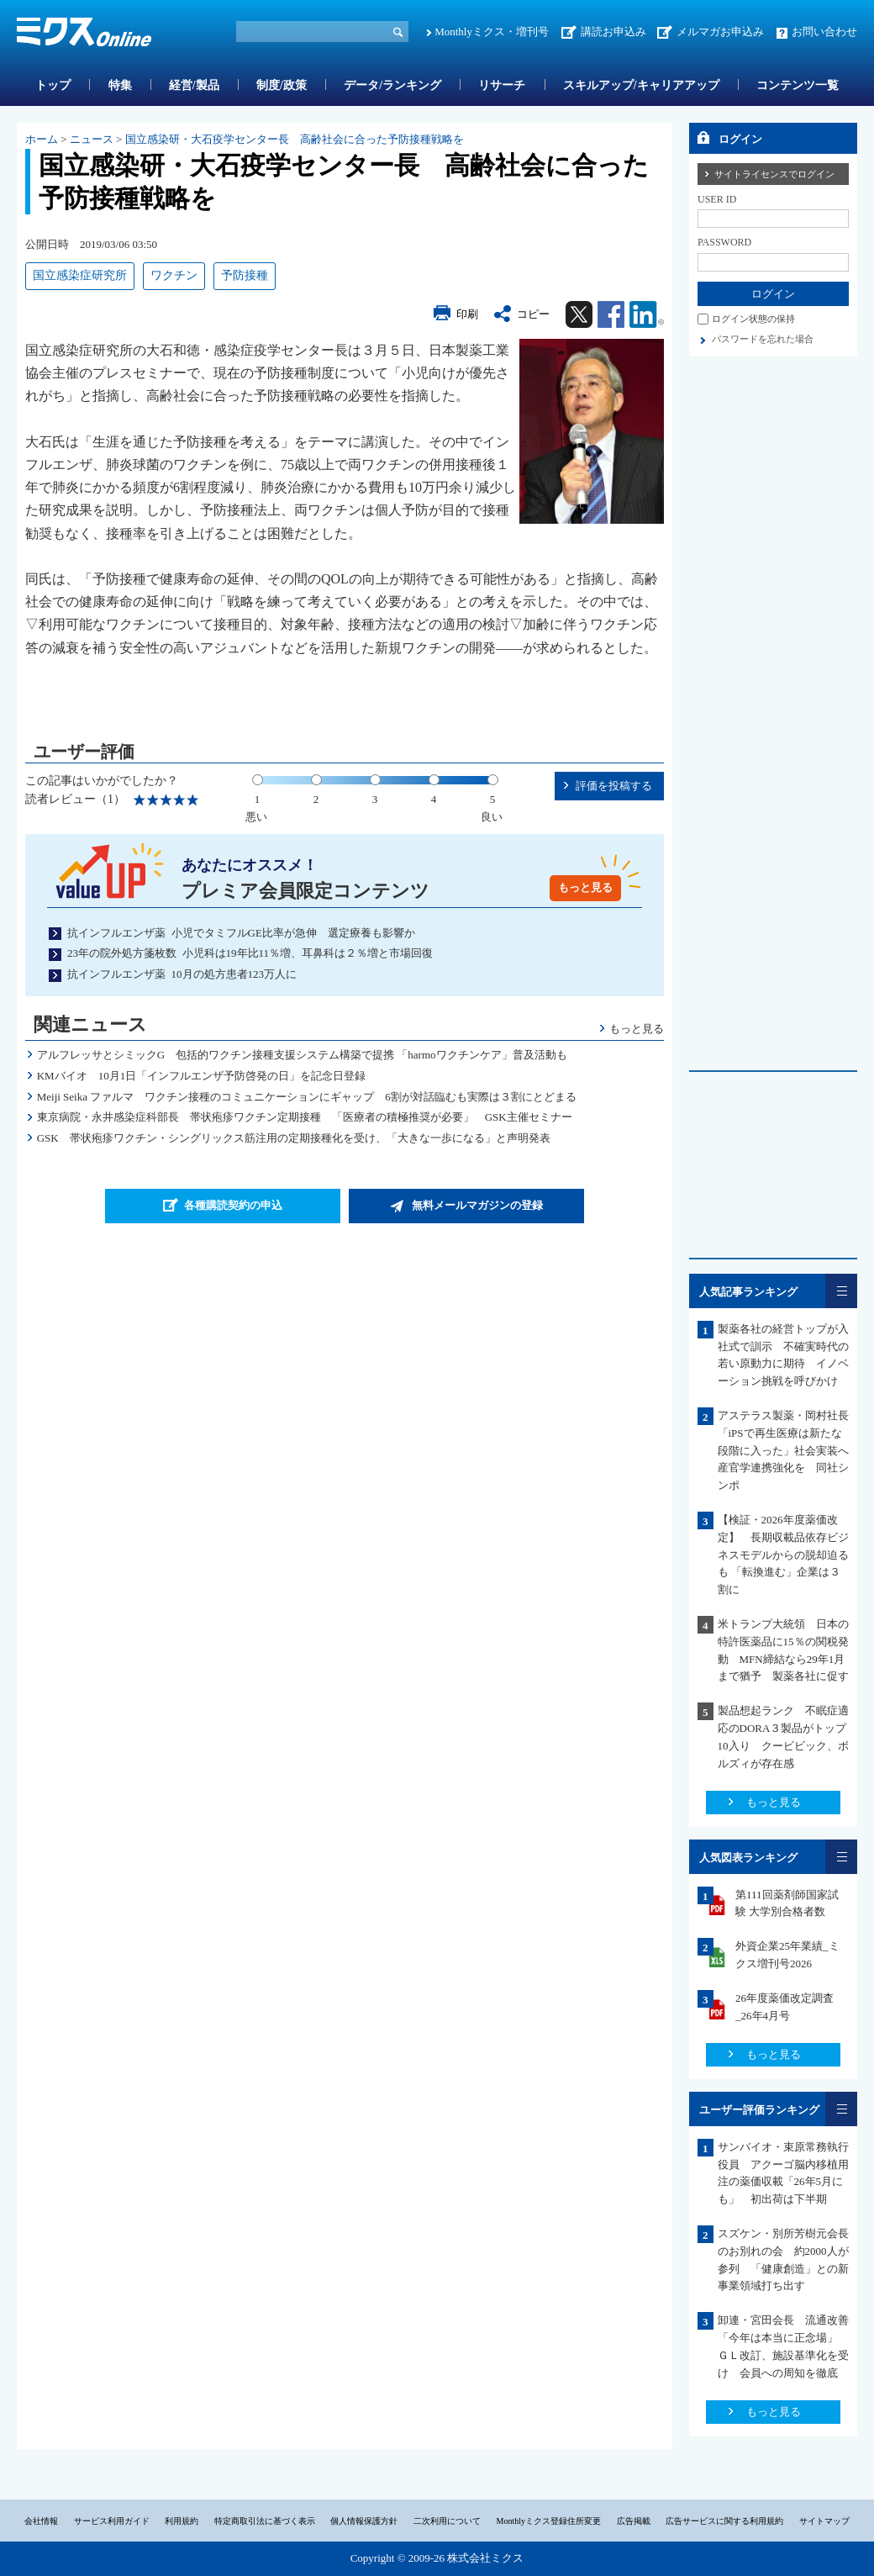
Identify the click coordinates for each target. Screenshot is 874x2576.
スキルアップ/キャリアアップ (641, 85)
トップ (53, 85)
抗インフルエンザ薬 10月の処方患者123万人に (182, 974)
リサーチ (501, 85)
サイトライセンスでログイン (774, 174)
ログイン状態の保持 (753, 319)
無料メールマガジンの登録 (477, 1205)
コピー (533, 314)
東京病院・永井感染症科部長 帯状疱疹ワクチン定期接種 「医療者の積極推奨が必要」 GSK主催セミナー (304, 1117)
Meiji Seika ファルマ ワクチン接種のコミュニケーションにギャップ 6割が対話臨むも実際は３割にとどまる (307, 1096)
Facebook (611, 314)
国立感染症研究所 (80, 275)
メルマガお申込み (720, 31)
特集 (120, 85)
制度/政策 (281, 85)
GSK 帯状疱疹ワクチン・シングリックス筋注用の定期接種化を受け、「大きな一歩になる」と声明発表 (293, 1138)
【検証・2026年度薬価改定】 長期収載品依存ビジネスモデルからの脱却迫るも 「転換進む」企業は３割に (783, 1554)
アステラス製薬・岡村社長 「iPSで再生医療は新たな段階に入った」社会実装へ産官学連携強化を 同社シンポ (789, 1450)
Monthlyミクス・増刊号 (491, 31)
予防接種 (244, 275)
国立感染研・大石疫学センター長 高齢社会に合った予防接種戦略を (294, 139)
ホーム (41, 139)
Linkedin (646, 314)
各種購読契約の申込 (233, 1205)
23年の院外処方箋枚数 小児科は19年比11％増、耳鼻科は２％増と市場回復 (250, 953)
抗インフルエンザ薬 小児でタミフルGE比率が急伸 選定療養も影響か (241, 932)
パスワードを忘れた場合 (762, 339)
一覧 (841, 1291)
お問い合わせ (824, 31)
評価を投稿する (614, 785)
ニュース (91, 139)
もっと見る (585, 887)
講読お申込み (613, 31)
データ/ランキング (392, 85)
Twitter (579, 314)
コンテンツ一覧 (797, 85)
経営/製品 (194, 85)
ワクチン (173, 275)
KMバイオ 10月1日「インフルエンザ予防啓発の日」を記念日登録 (212, 1075)
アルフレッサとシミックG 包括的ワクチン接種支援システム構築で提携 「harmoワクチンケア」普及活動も (302, 1054)
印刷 (467, 314)
